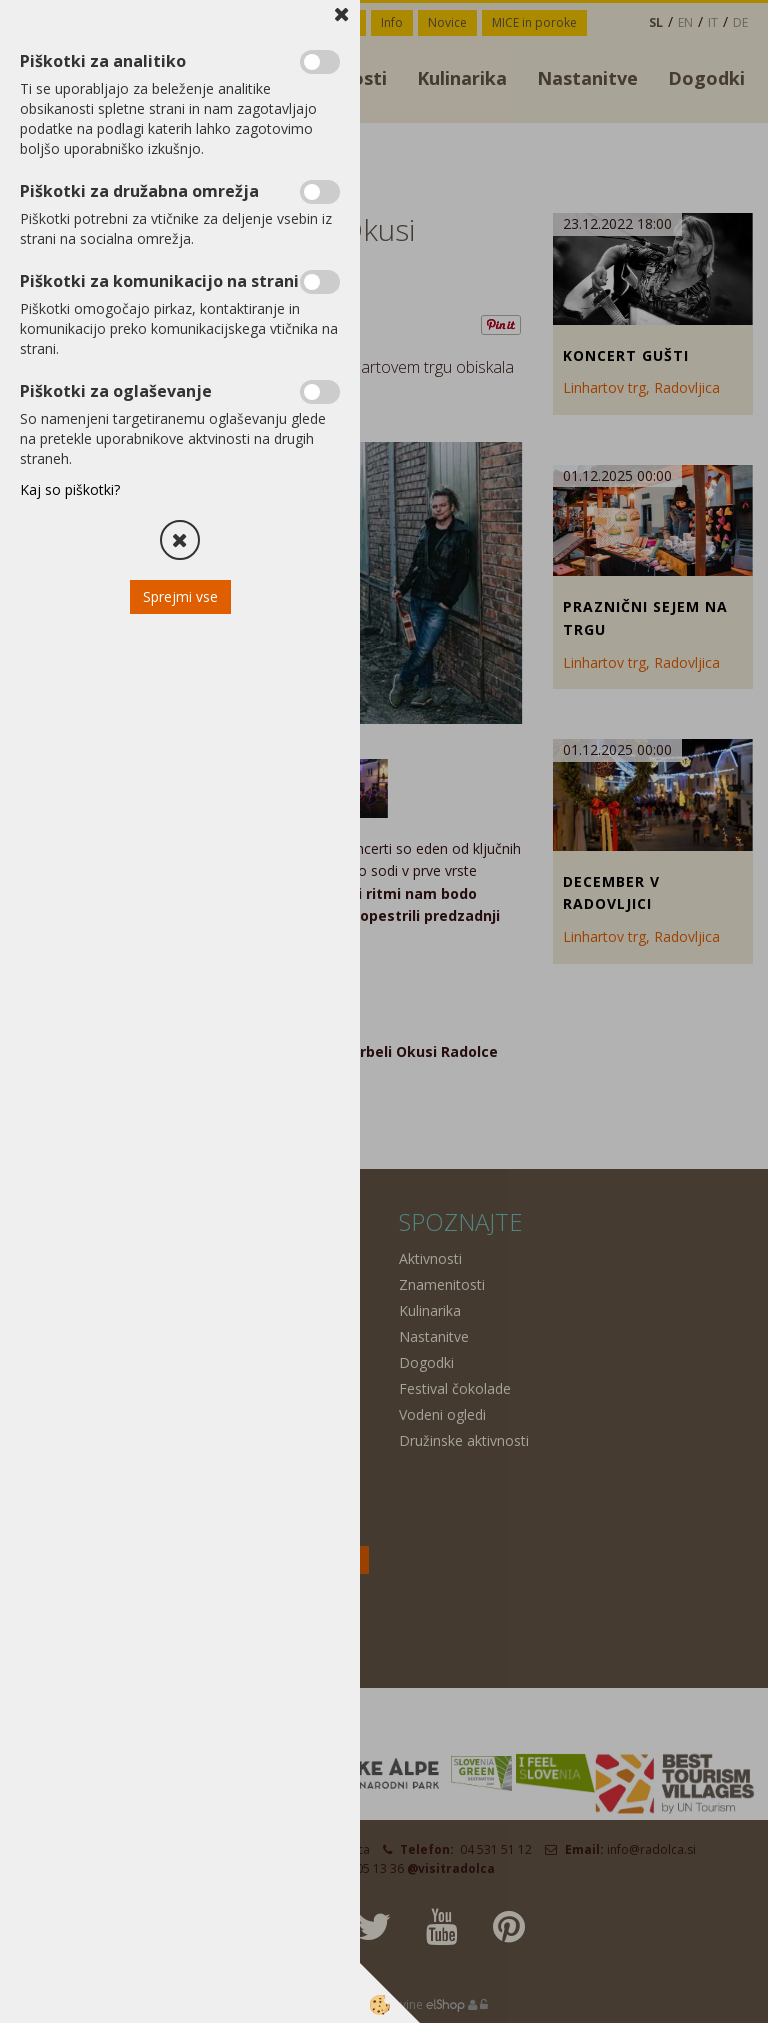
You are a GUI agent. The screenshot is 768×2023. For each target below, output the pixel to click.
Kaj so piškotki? (70, 489)
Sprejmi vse (180, 596)
